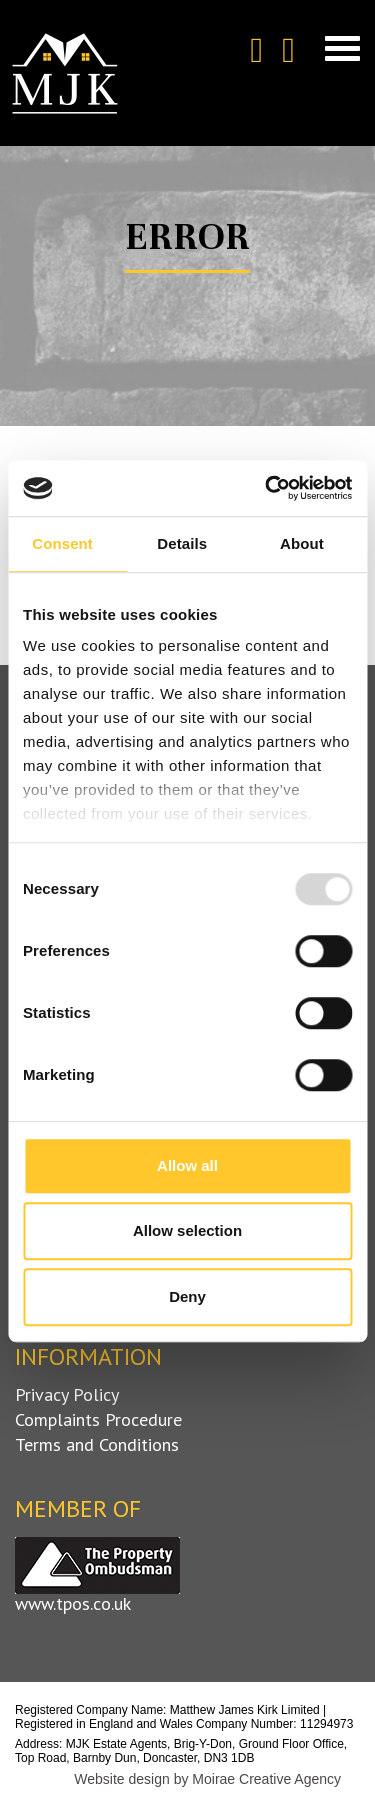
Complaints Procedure (98, 1420)
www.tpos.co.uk (73, 1604)
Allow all (187, 1165)
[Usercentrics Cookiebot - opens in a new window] (267, 488)
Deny (187, 1296)
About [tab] (302, 543)
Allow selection (187, 1230)
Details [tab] (182, 543)
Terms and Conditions (97, 1445)
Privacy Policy (67, 1395)
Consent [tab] (62, 543)
